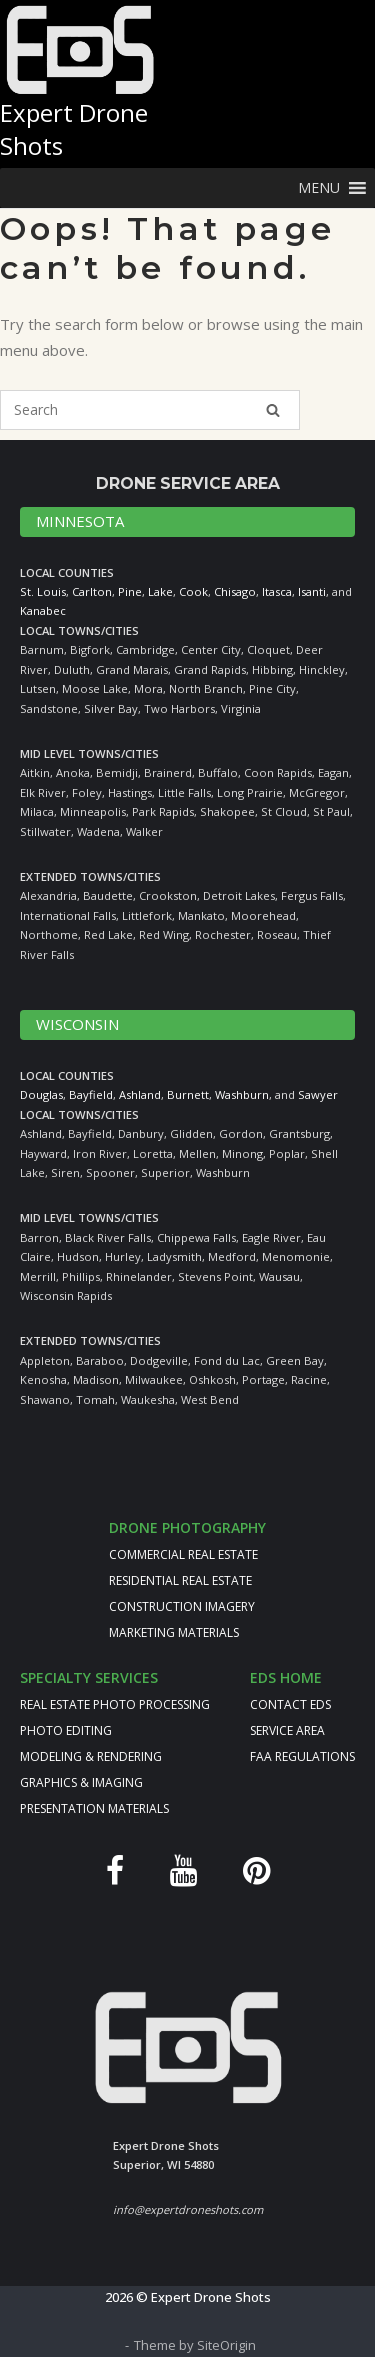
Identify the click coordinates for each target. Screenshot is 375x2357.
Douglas (41, 1094)
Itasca (277, 591)
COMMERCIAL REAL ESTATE (183, 1554)
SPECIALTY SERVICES (89, 1677)
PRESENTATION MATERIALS (94, 1808)
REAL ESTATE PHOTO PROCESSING (115, 1704)
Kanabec (43, 610)
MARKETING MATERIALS (174, 1632)
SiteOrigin (226, 2345)
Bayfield (91, 1094)
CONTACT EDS (290, 1704)
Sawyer (318, 1094)
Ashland (140, 1094)
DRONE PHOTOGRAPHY (187, 1527)
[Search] (273, 410)
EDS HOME (286, 1677)
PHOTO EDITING (66, 1730)
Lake (160, 591)
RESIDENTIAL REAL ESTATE (180, 1580)
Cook (193, 591)
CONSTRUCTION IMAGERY (182, 1606)
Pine (130, 591)
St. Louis (43, 591)
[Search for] (150, 410)
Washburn (242, 1094)
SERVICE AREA (287, 1730)
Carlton (92, 591)
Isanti (312, 591)
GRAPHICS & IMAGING (81, 1782)
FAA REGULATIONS (302, 1756)
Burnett (188, 1094)
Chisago (235, 591)
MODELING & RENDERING (91, 1756)
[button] (319, 188)
